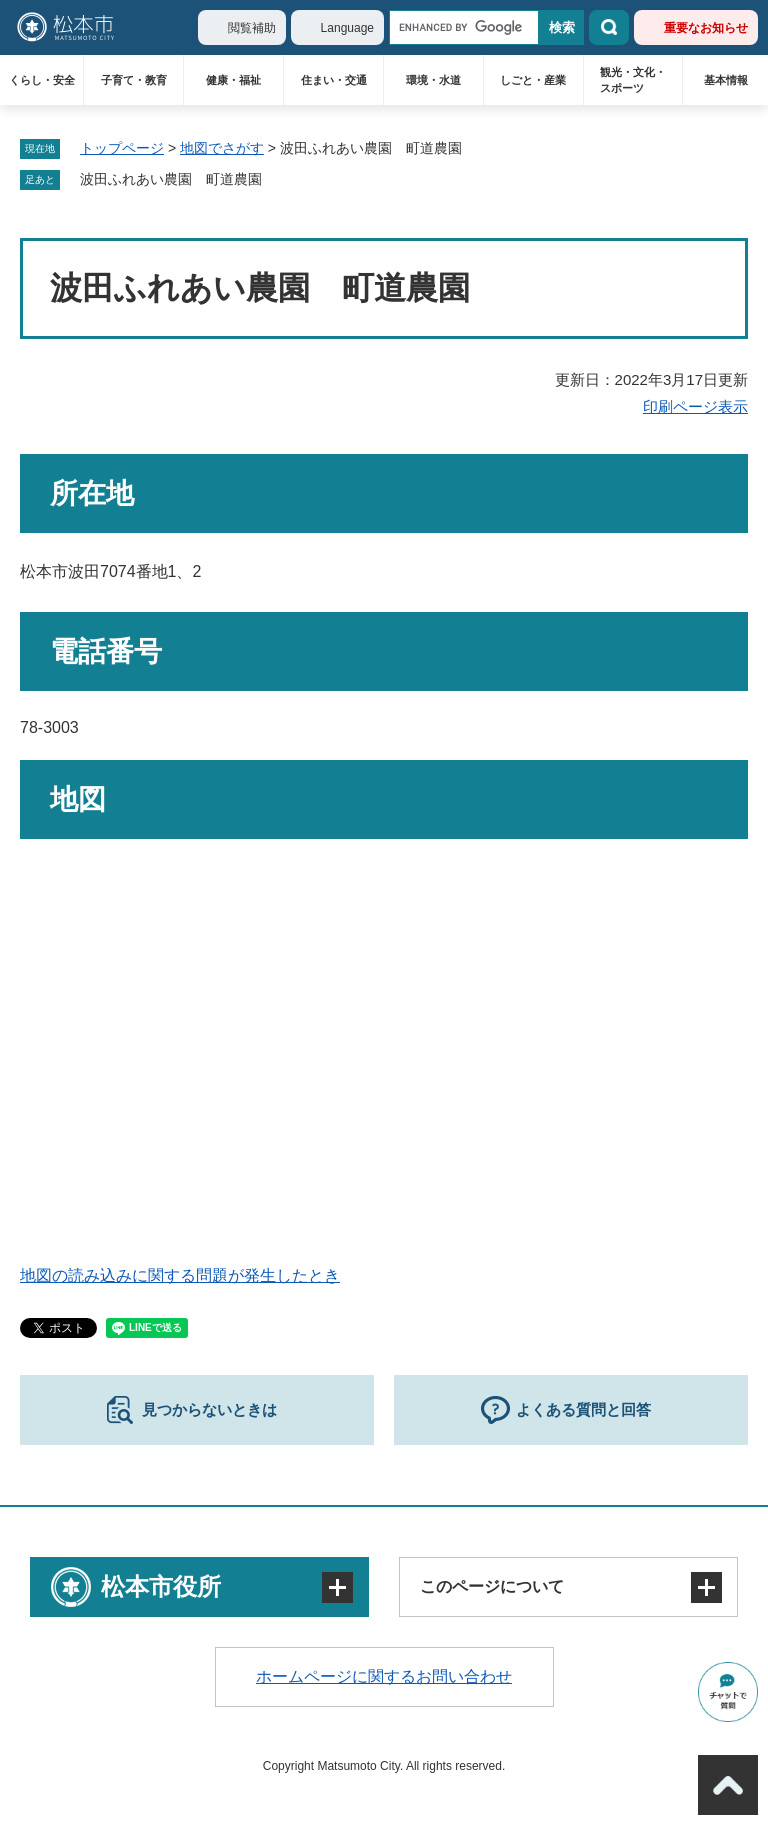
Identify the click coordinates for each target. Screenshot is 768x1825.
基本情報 (726, 80)
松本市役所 (161, 1586)
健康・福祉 (233, 80)
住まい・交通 (334, 80)
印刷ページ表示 (695, 406)
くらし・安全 (42, 80)
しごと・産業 (533, 80)
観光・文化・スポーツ (633, 80)
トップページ (122, 148)
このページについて (492, 1586)
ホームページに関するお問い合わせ (384, 1676)
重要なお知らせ (706, 28)
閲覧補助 (252, 28)
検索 (609, 27)
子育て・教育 (134, 80)
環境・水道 (433, 80)
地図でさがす (222, 148)
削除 (276, 180)
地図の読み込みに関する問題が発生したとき (180, 1275)
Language (347, 28)
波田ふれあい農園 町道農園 (171, 179)
